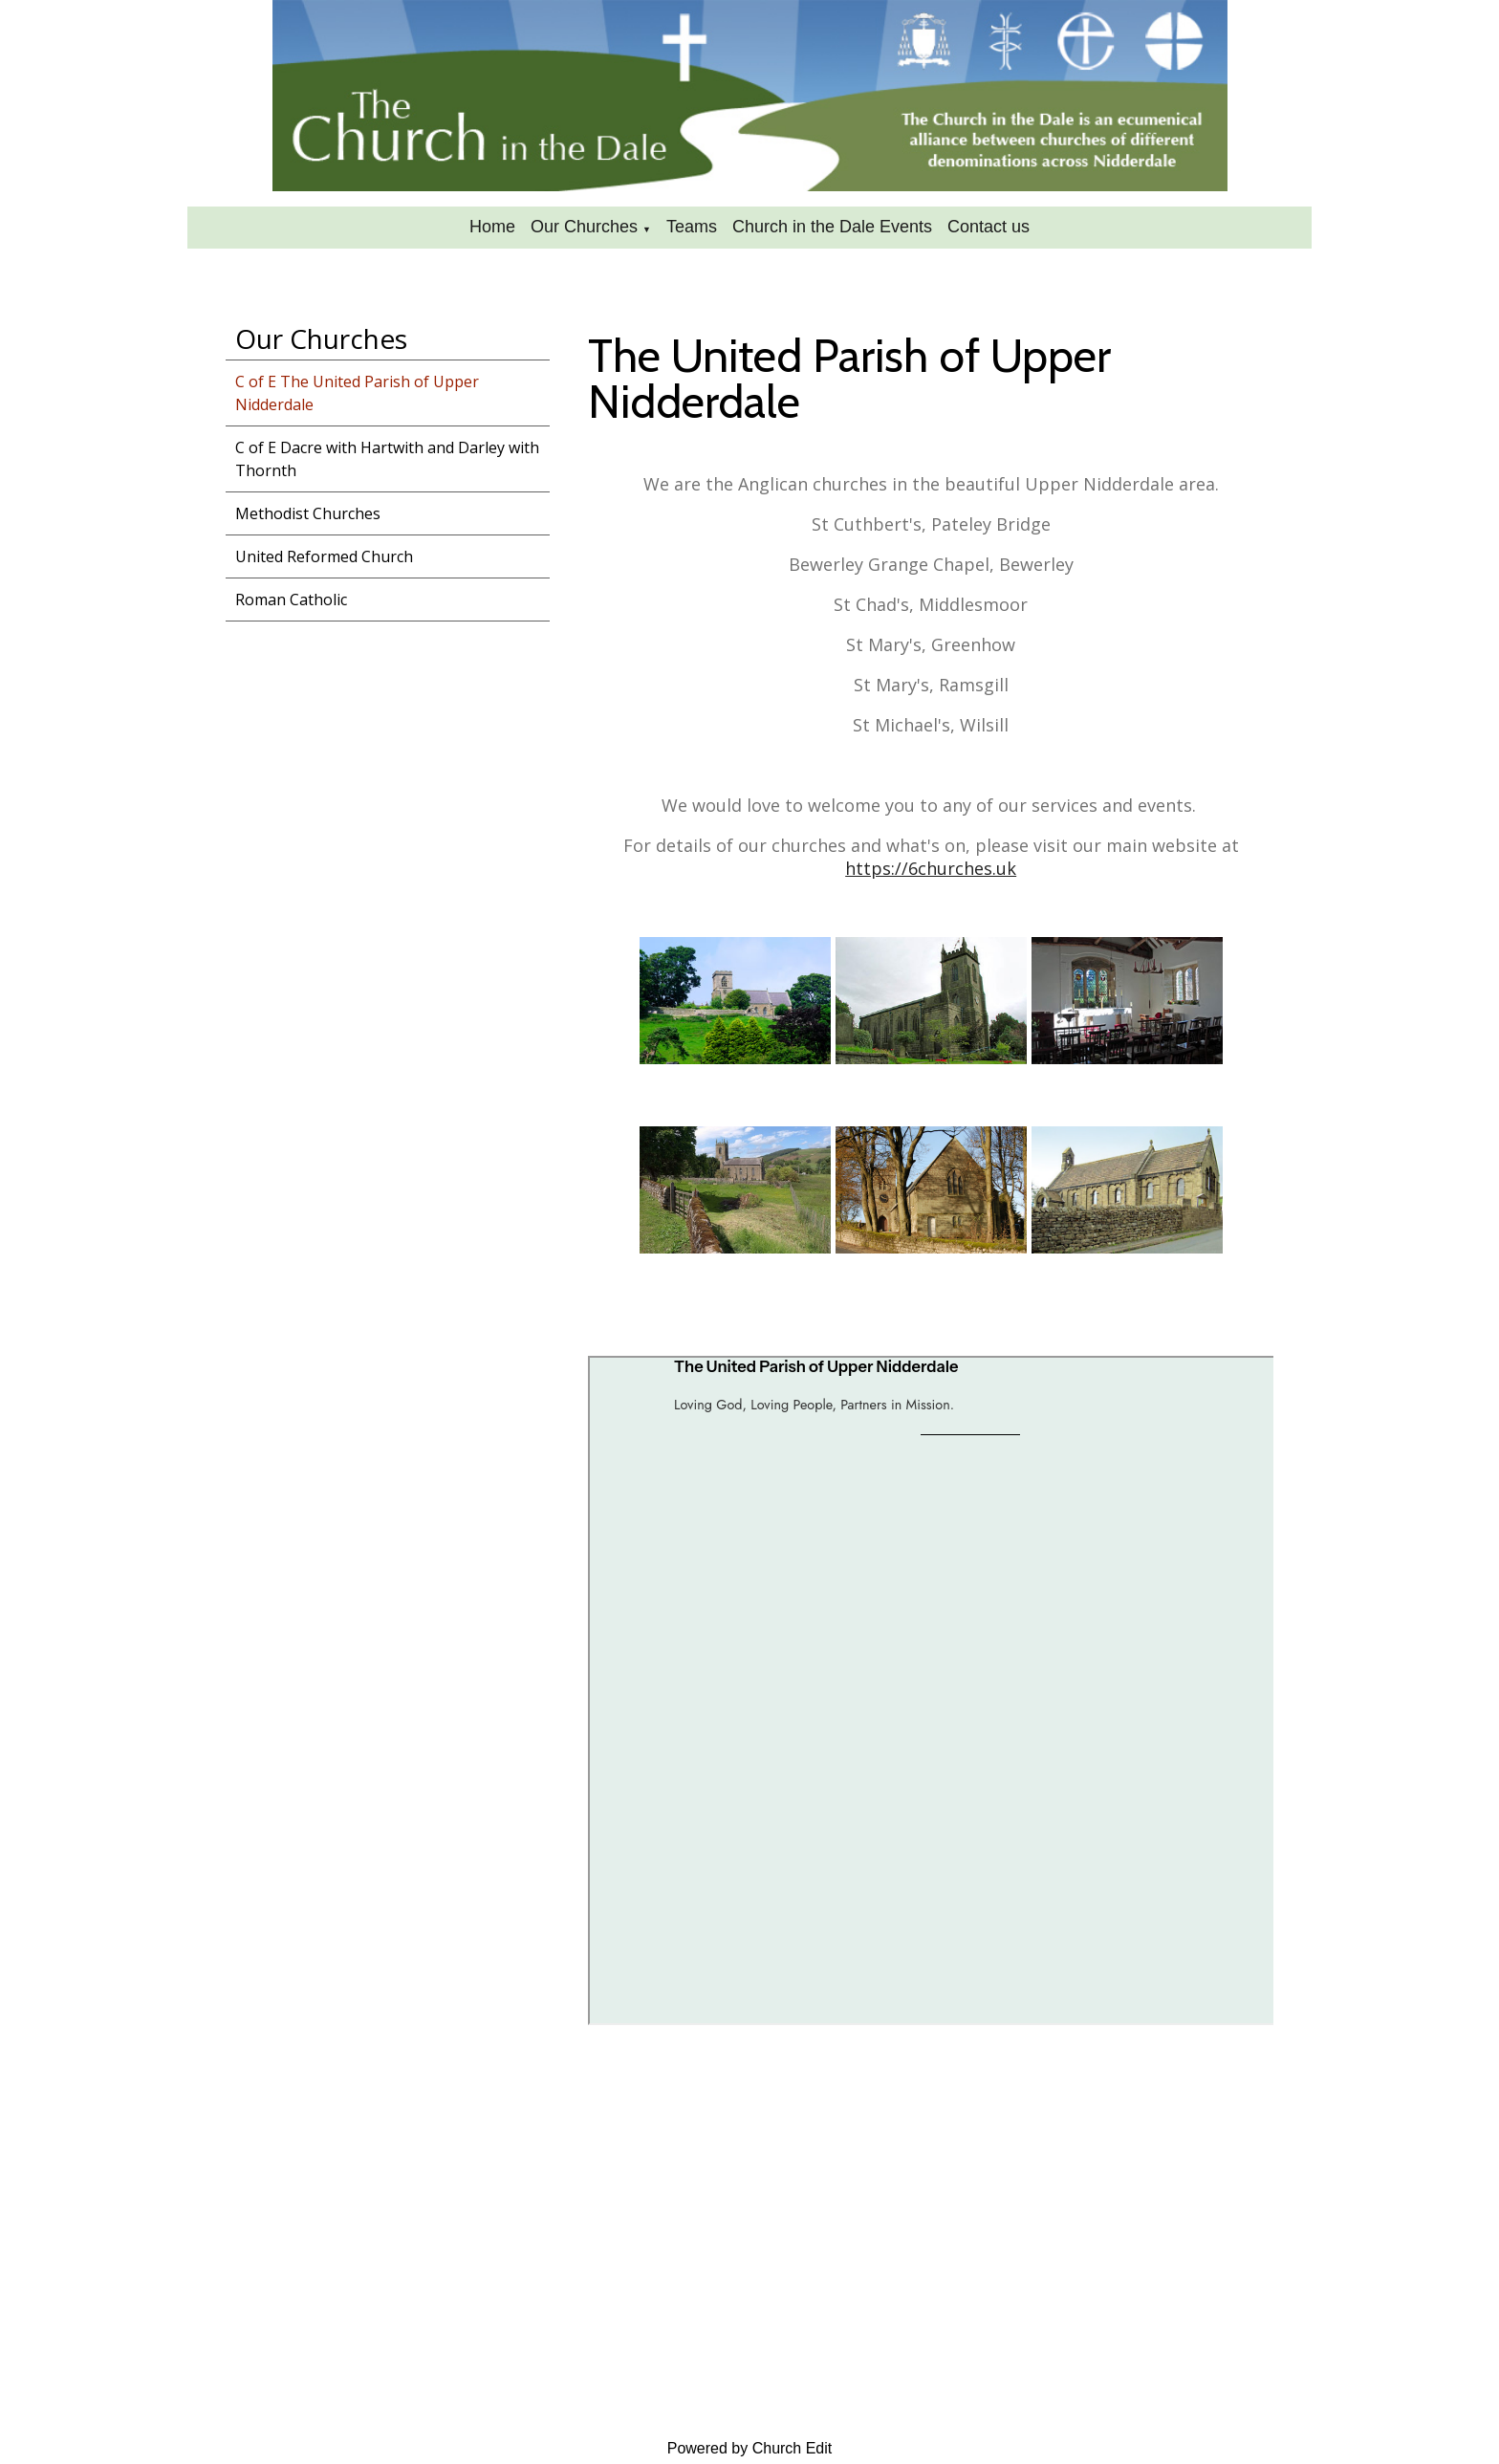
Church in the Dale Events (832, 226)
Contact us (988, 226)
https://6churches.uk (930, 868)
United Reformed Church (324, 556)
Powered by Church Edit (750, 2448)
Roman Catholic (291, 599)
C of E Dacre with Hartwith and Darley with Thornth (387, 459)
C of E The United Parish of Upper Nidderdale (357, 393)
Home (492, 226)
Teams (691, 226)
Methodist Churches (307, 513)
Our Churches (584, 226)
